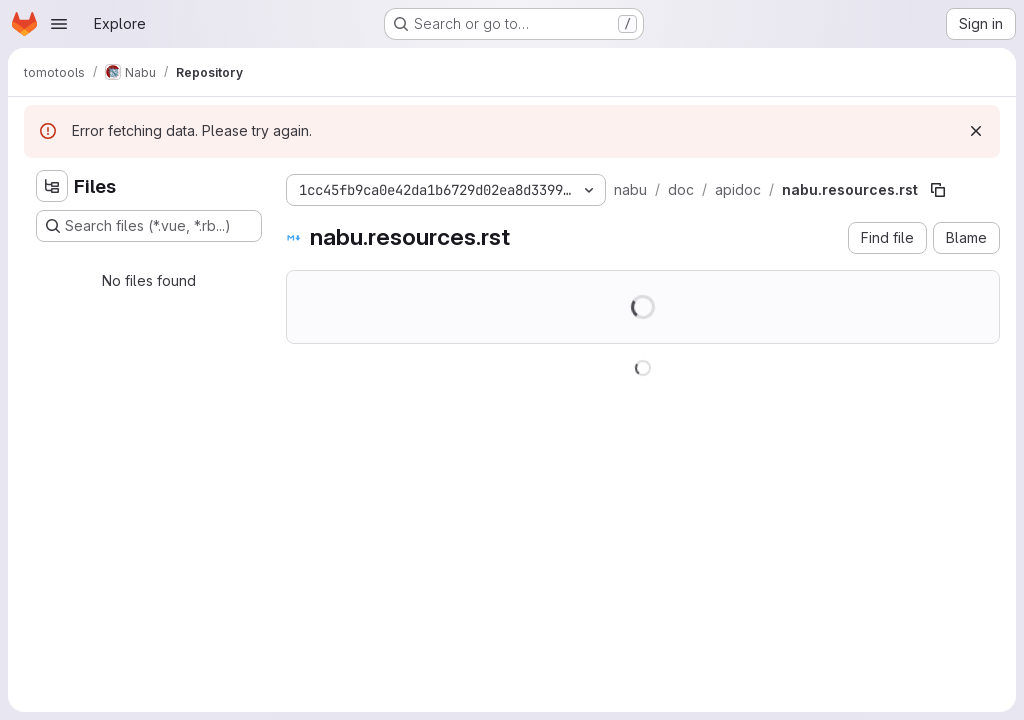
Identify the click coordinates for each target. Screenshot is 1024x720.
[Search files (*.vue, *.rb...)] (149, 226)
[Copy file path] (938, 190)
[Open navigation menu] (59, 24)
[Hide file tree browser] (52, 186)
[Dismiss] (976, 131)
